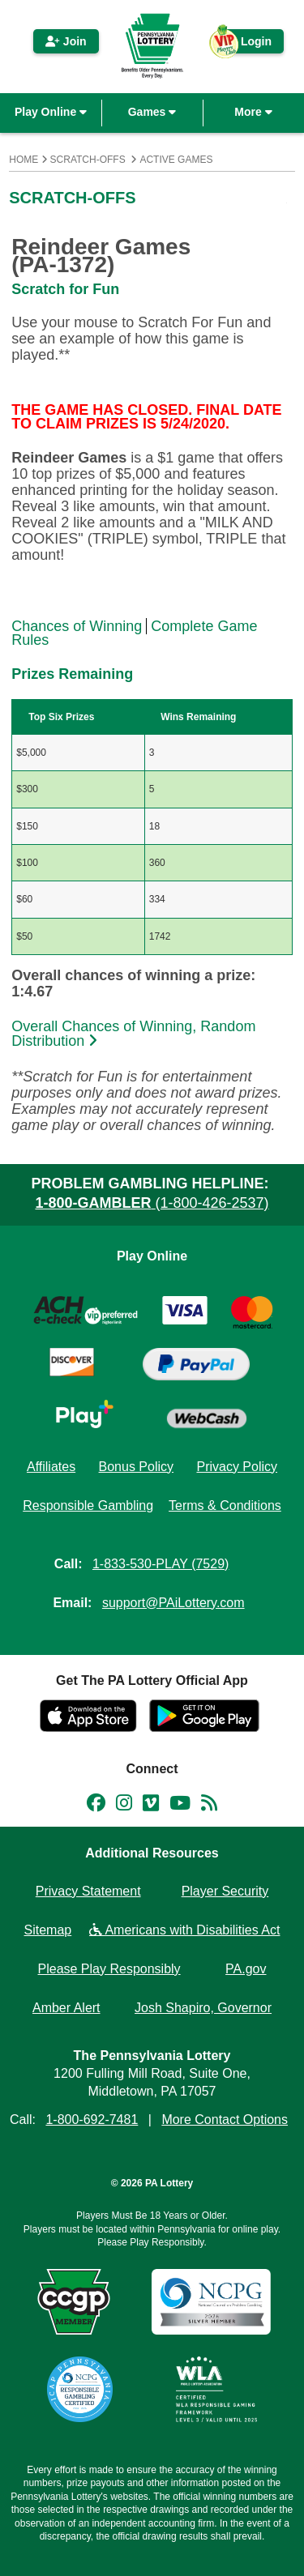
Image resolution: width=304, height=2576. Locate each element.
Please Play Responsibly (109, 1969)
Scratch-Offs (88, 159)
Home (23, 159)
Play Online (51, 111)
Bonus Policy (136, 1467)
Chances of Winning (76, 626)
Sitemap (48, 1930)
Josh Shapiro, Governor (203, 2008)
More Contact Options (224, 2119)
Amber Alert (66, 2008)
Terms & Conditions (225, 1505)
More (253, 111)
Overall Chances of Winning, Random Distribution (133, 1034)
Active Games (175, 159)
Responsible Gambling (88, 1505)
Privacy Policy (236, 1467)
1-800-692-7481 (91, 2119)
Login (248, 44)
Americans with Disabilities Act (184, 1930)
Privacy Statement (88, 1891)
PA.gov (245, 1969)
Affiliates (51, 1467)
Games (152, 111)
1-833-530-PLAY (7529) (160, 1564)
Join (66, 41)
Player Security (225, 1891)
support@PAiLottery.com (173, 1603)
